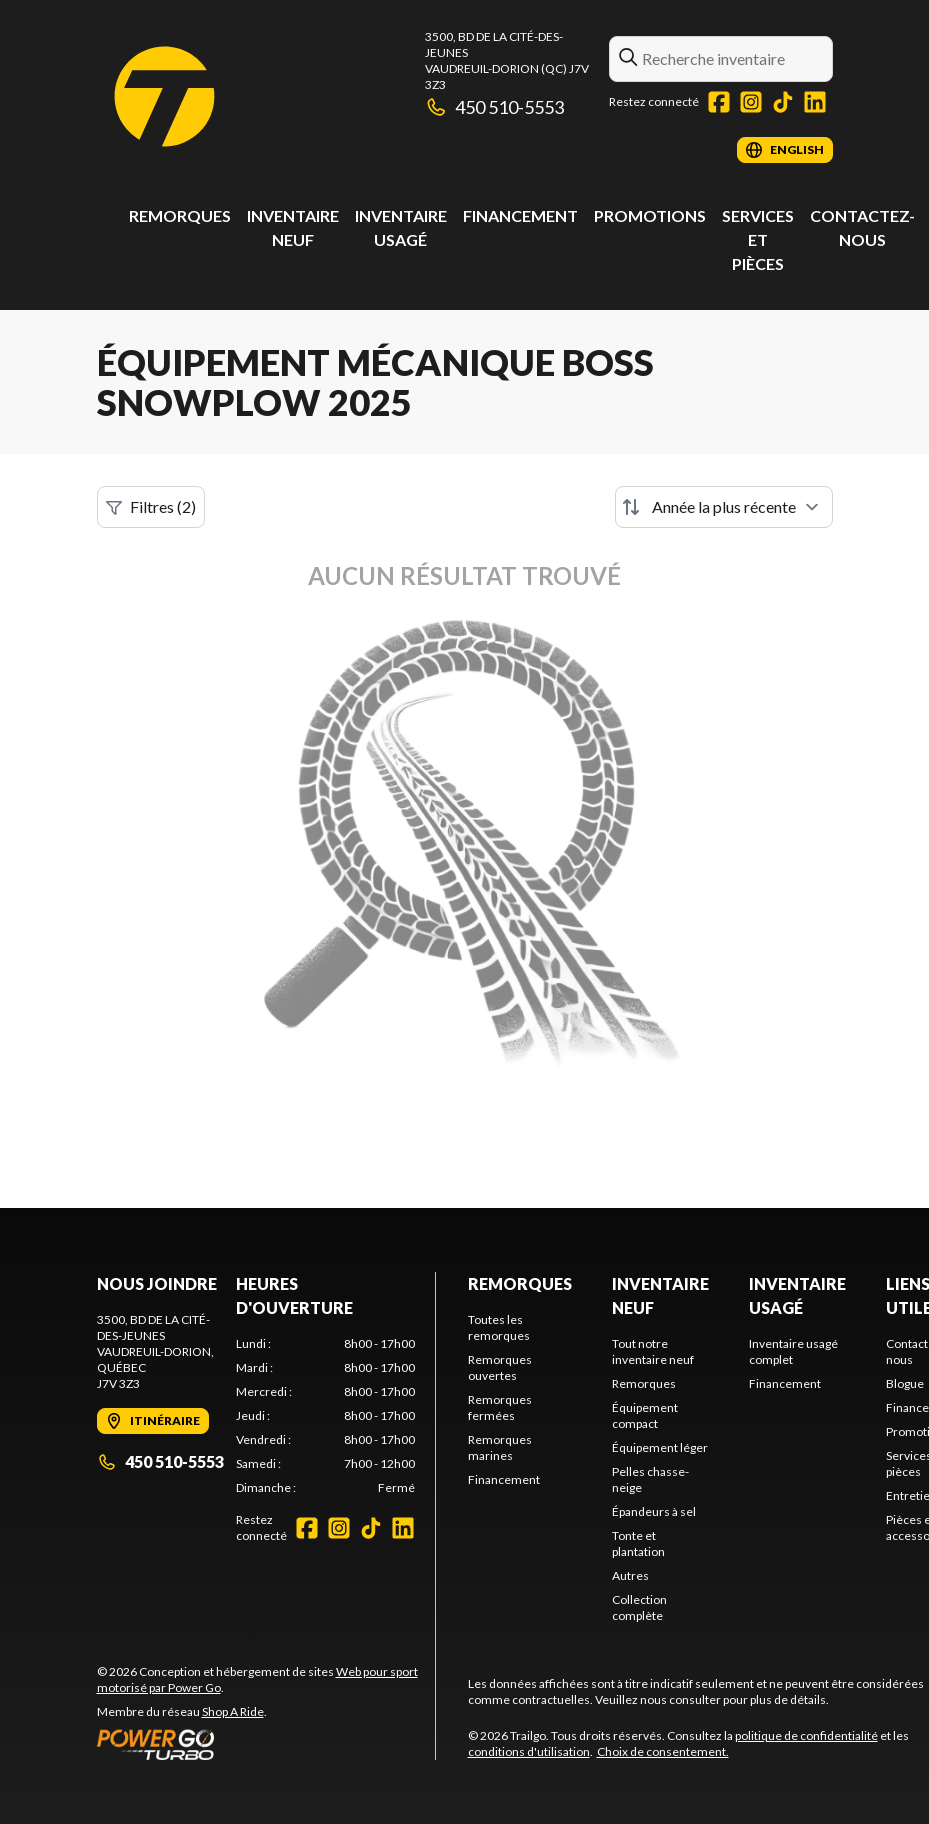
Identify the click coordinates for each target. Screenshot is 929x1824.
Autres (630, 1575)
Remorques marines (500, 1447)
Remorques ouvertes (500, 1367)
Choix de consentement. (663, 1751)
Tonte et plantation (638, 1543)
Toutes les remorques (499, 1327)
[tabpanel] (325, 1416)
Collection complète (639, 1607)
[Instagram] (751, 102)
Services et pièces (758, 239)
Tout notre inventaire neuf (653, 1351)
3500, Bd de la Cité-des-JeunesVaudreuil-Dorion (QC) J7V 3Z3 (507, 60)
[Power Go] (266, 1744)
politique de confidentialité (806, 1735)
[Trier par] (724, 507)
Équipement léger (660, 1447)
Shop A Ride (233, 1711)
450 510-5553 (495, 107)
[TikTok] (783, 102)
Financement (520, 215)
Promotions (650, 215)
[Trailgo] (164, 96)
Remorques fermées (500, 1407)
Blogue (905, 1383)
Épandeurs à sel (654, 1511)
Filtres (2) (151, 507)
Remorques (180, 215)
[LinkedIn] (815, 102)
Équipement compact (645, 1415)
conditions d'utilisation (529, 1751)
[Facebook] (719, 102)
